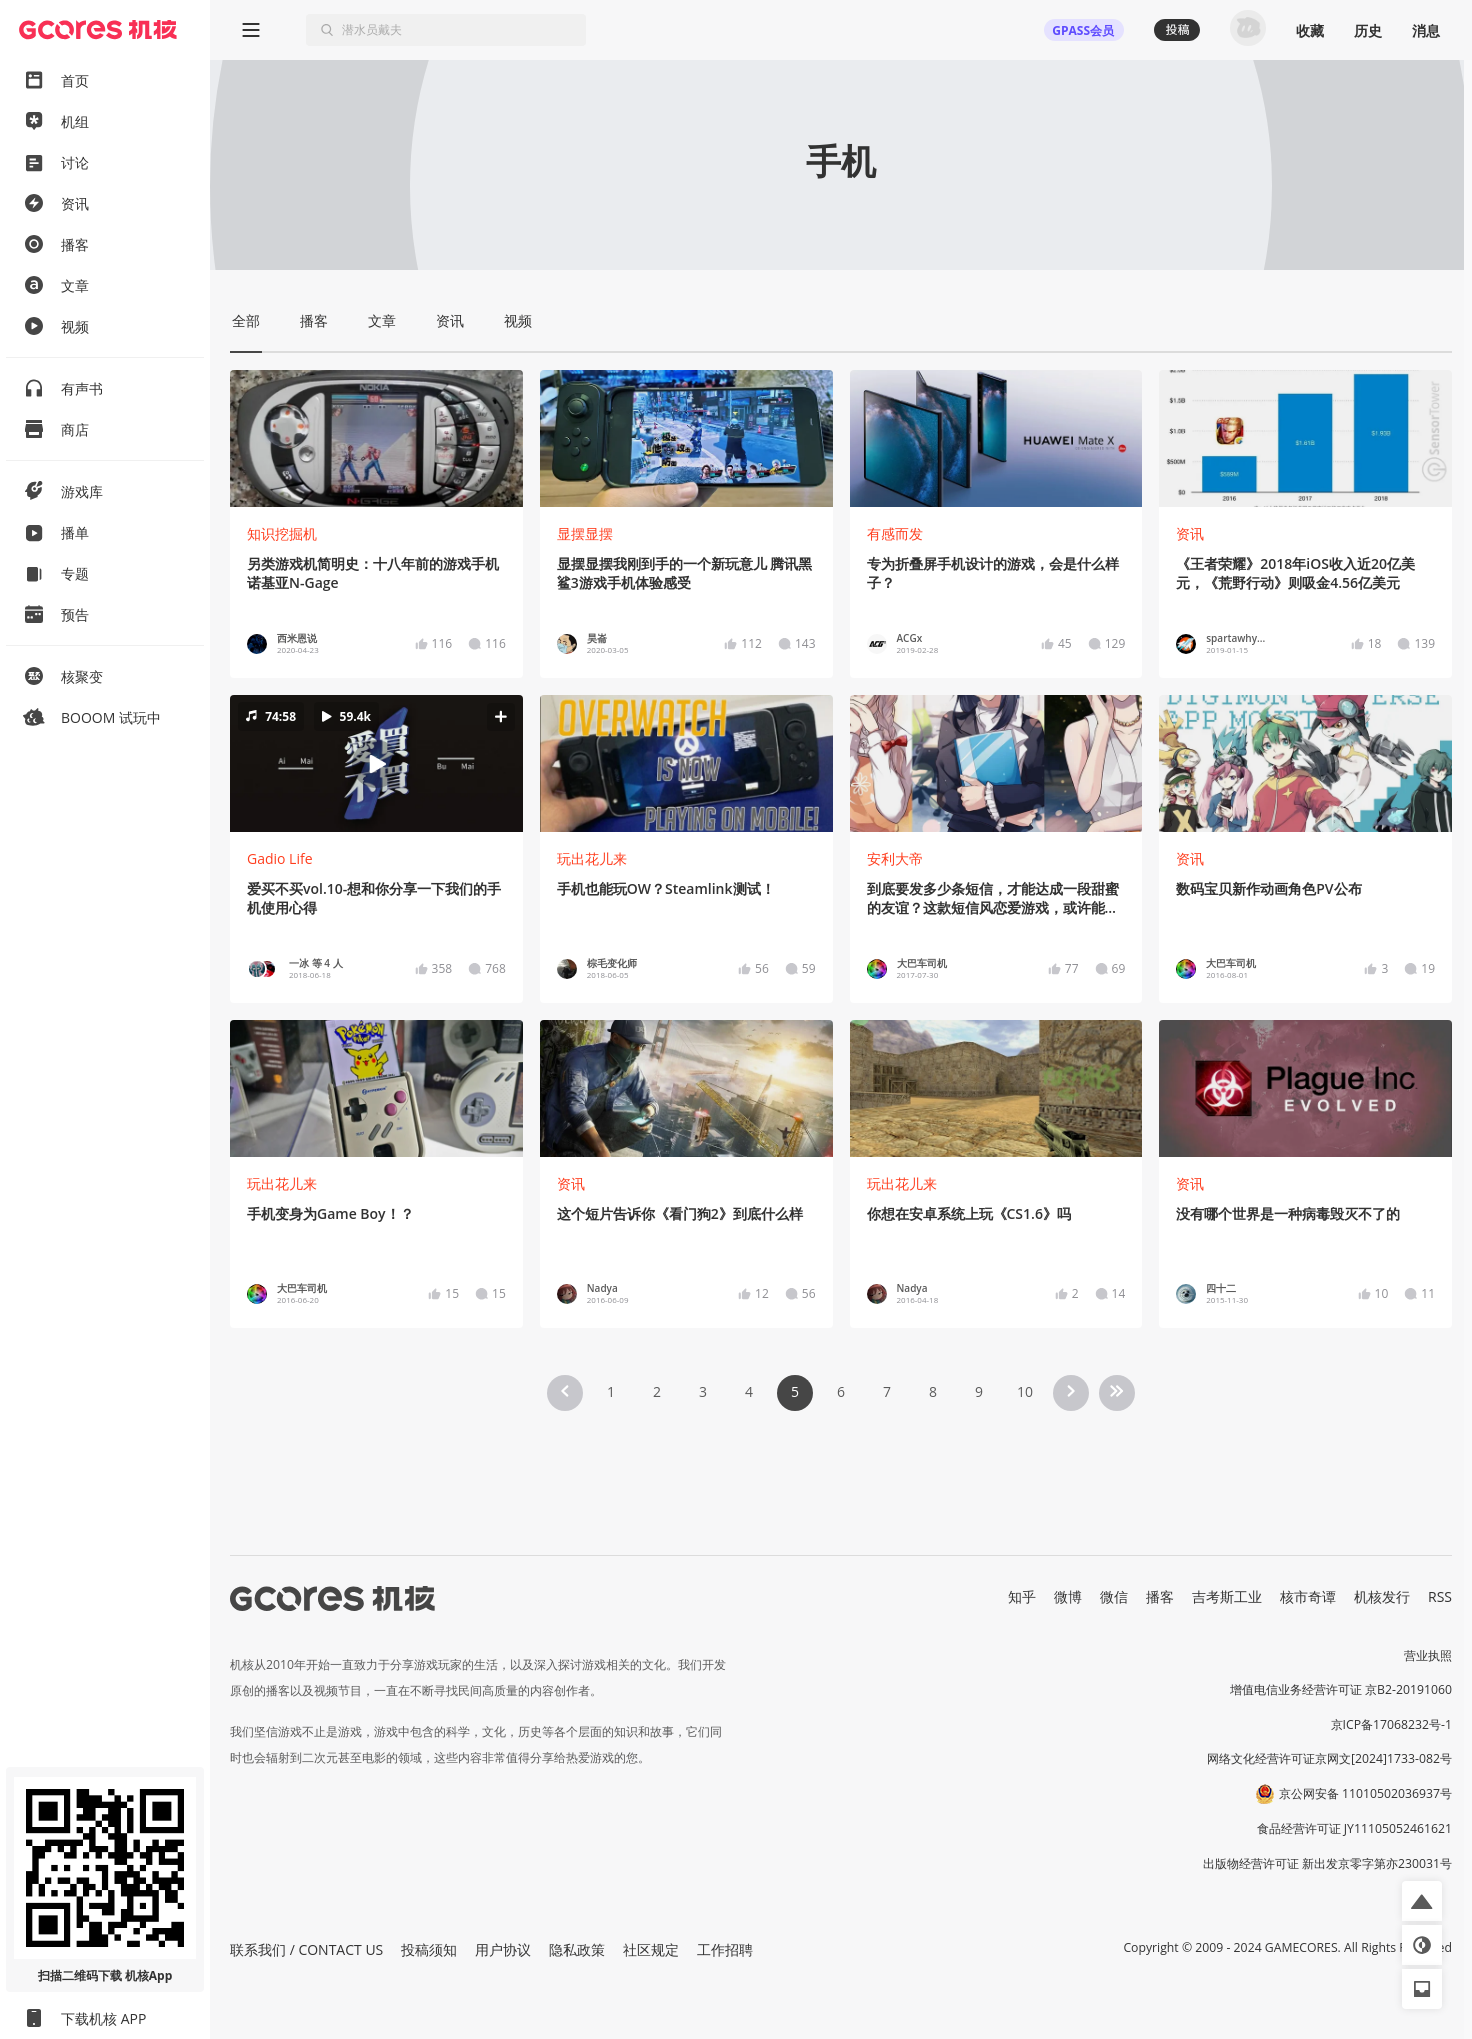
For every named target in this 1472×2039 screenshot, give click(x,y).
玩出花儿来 (592, 858)
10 (1025, 1391)
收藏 (1310, 30)
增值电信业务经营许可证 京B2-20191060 (1341, 1689)
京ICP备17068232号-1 (1392, 1724)
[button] (376, 764)
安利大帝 (895, 858)
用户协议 (503, 1949)
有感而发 (895, 533)
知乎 (1022, 1596)
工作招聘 (725, 1949)
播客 (1160, 1596)
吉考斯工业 (1227, 1596)
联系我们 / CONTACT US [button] (306, 1949)
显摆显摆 (585, 533)
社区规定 (651, 1949)
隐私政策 (577, 1949)
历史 (1368, 30)
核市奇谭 (1308, 1596)
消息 (1426, 30)
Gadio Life (280, 858)
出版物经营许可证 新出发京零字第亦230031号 (1327, 1863)
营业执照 (1428, 1655)
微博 (1068, 1596)
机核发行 (1382, 1596)
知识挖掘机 (282, 533)
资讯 (1190, 533)
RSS (1440, 1596)
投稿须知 (429, 1949)
